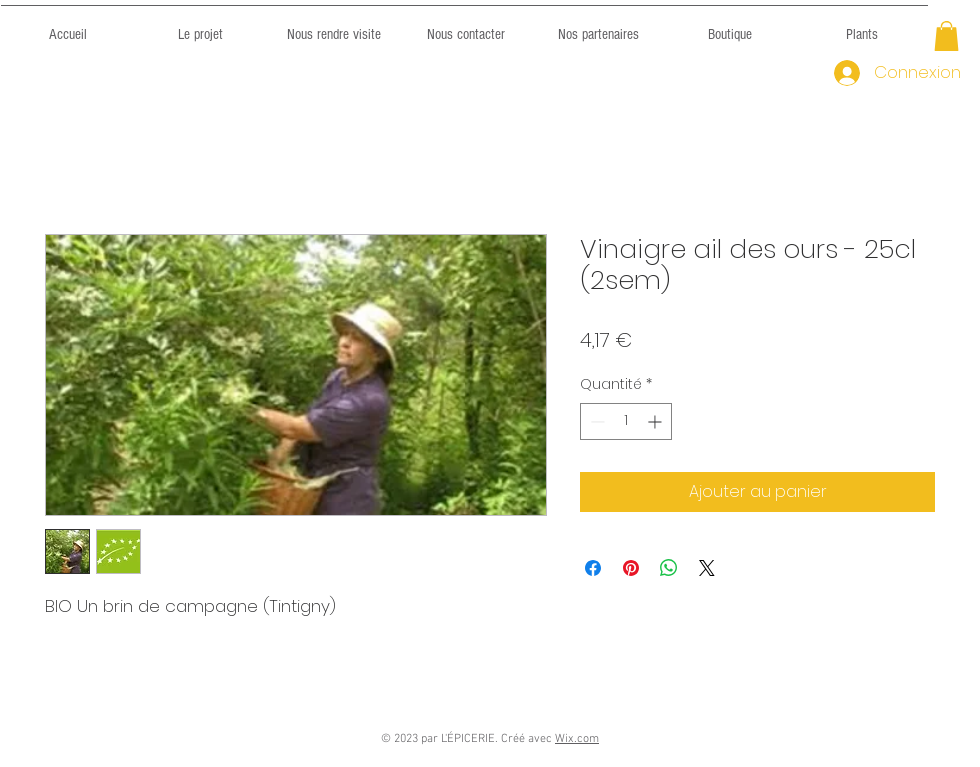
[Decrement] (595, 421)
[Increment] (656, 421)
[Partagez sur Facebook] (593, 568)
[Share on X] (707, 568)
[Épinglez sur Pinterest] (631, 568)
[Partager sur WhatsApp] (669, 568)
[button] (946, 36)
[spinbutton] (626, 421)
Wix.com (577, 739)
